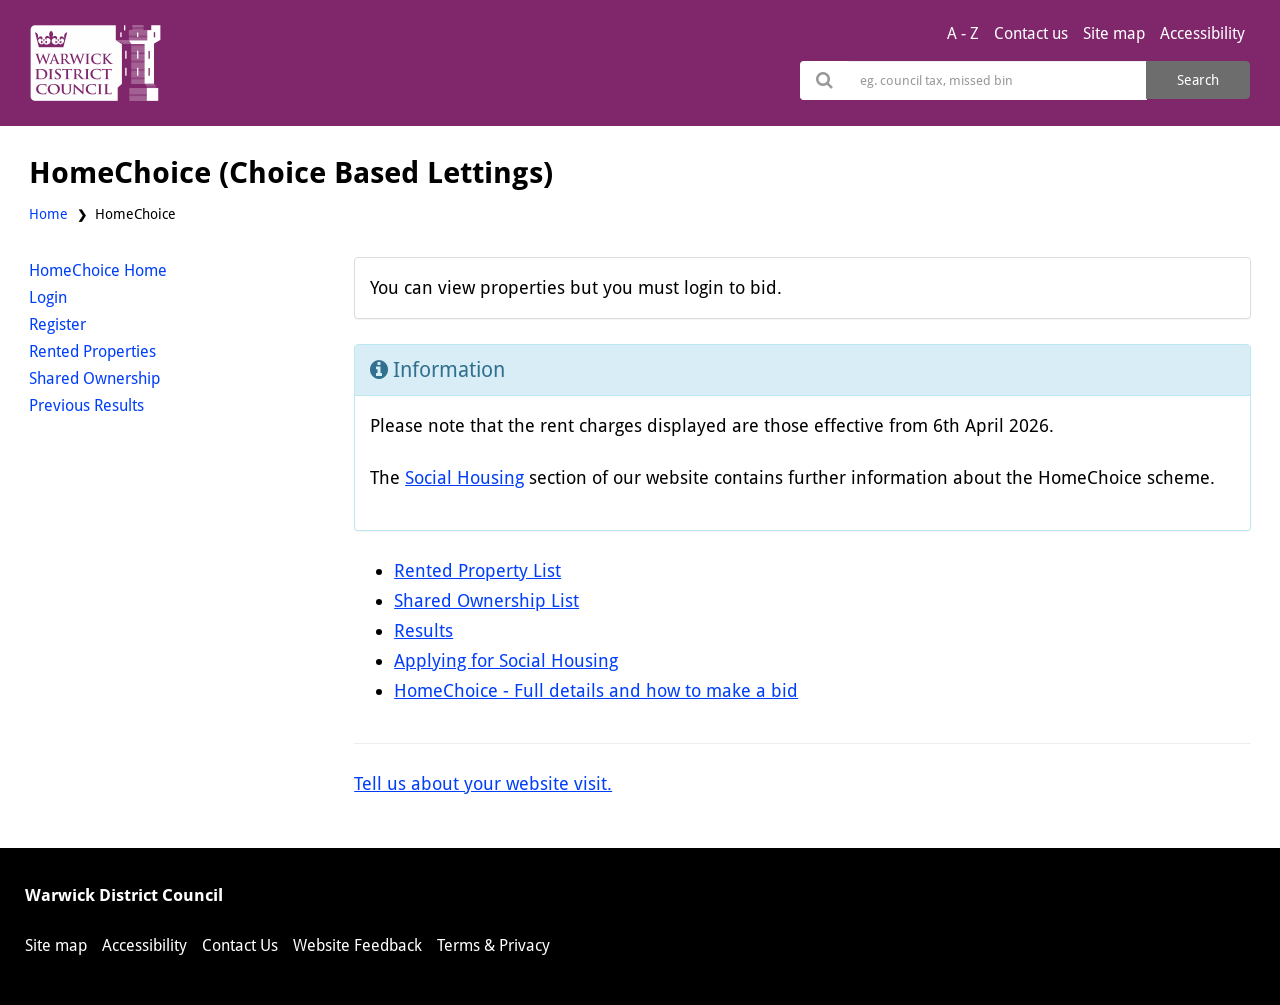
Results (423, 630)
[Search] (997, 80)
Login (48, 297)
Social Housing (464, 477)
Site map (1114, 33)
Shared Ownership (94, 378)
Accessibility (1202, 33)
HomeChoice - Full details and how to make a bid (596, 690)
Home (48, 214)
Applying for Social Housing (506, 660)
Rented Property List (477, 570)
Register (57, 324)
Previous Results (86, 405)
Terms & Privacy (493, 945)
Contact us (1031, 33)
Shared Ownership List (486, 600)
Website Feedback (357, 945)
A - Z (963, 33)
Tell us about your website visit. (483, 783)
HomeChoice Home (98, 270)
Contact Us (240, 945)
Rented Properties (92, 351)
